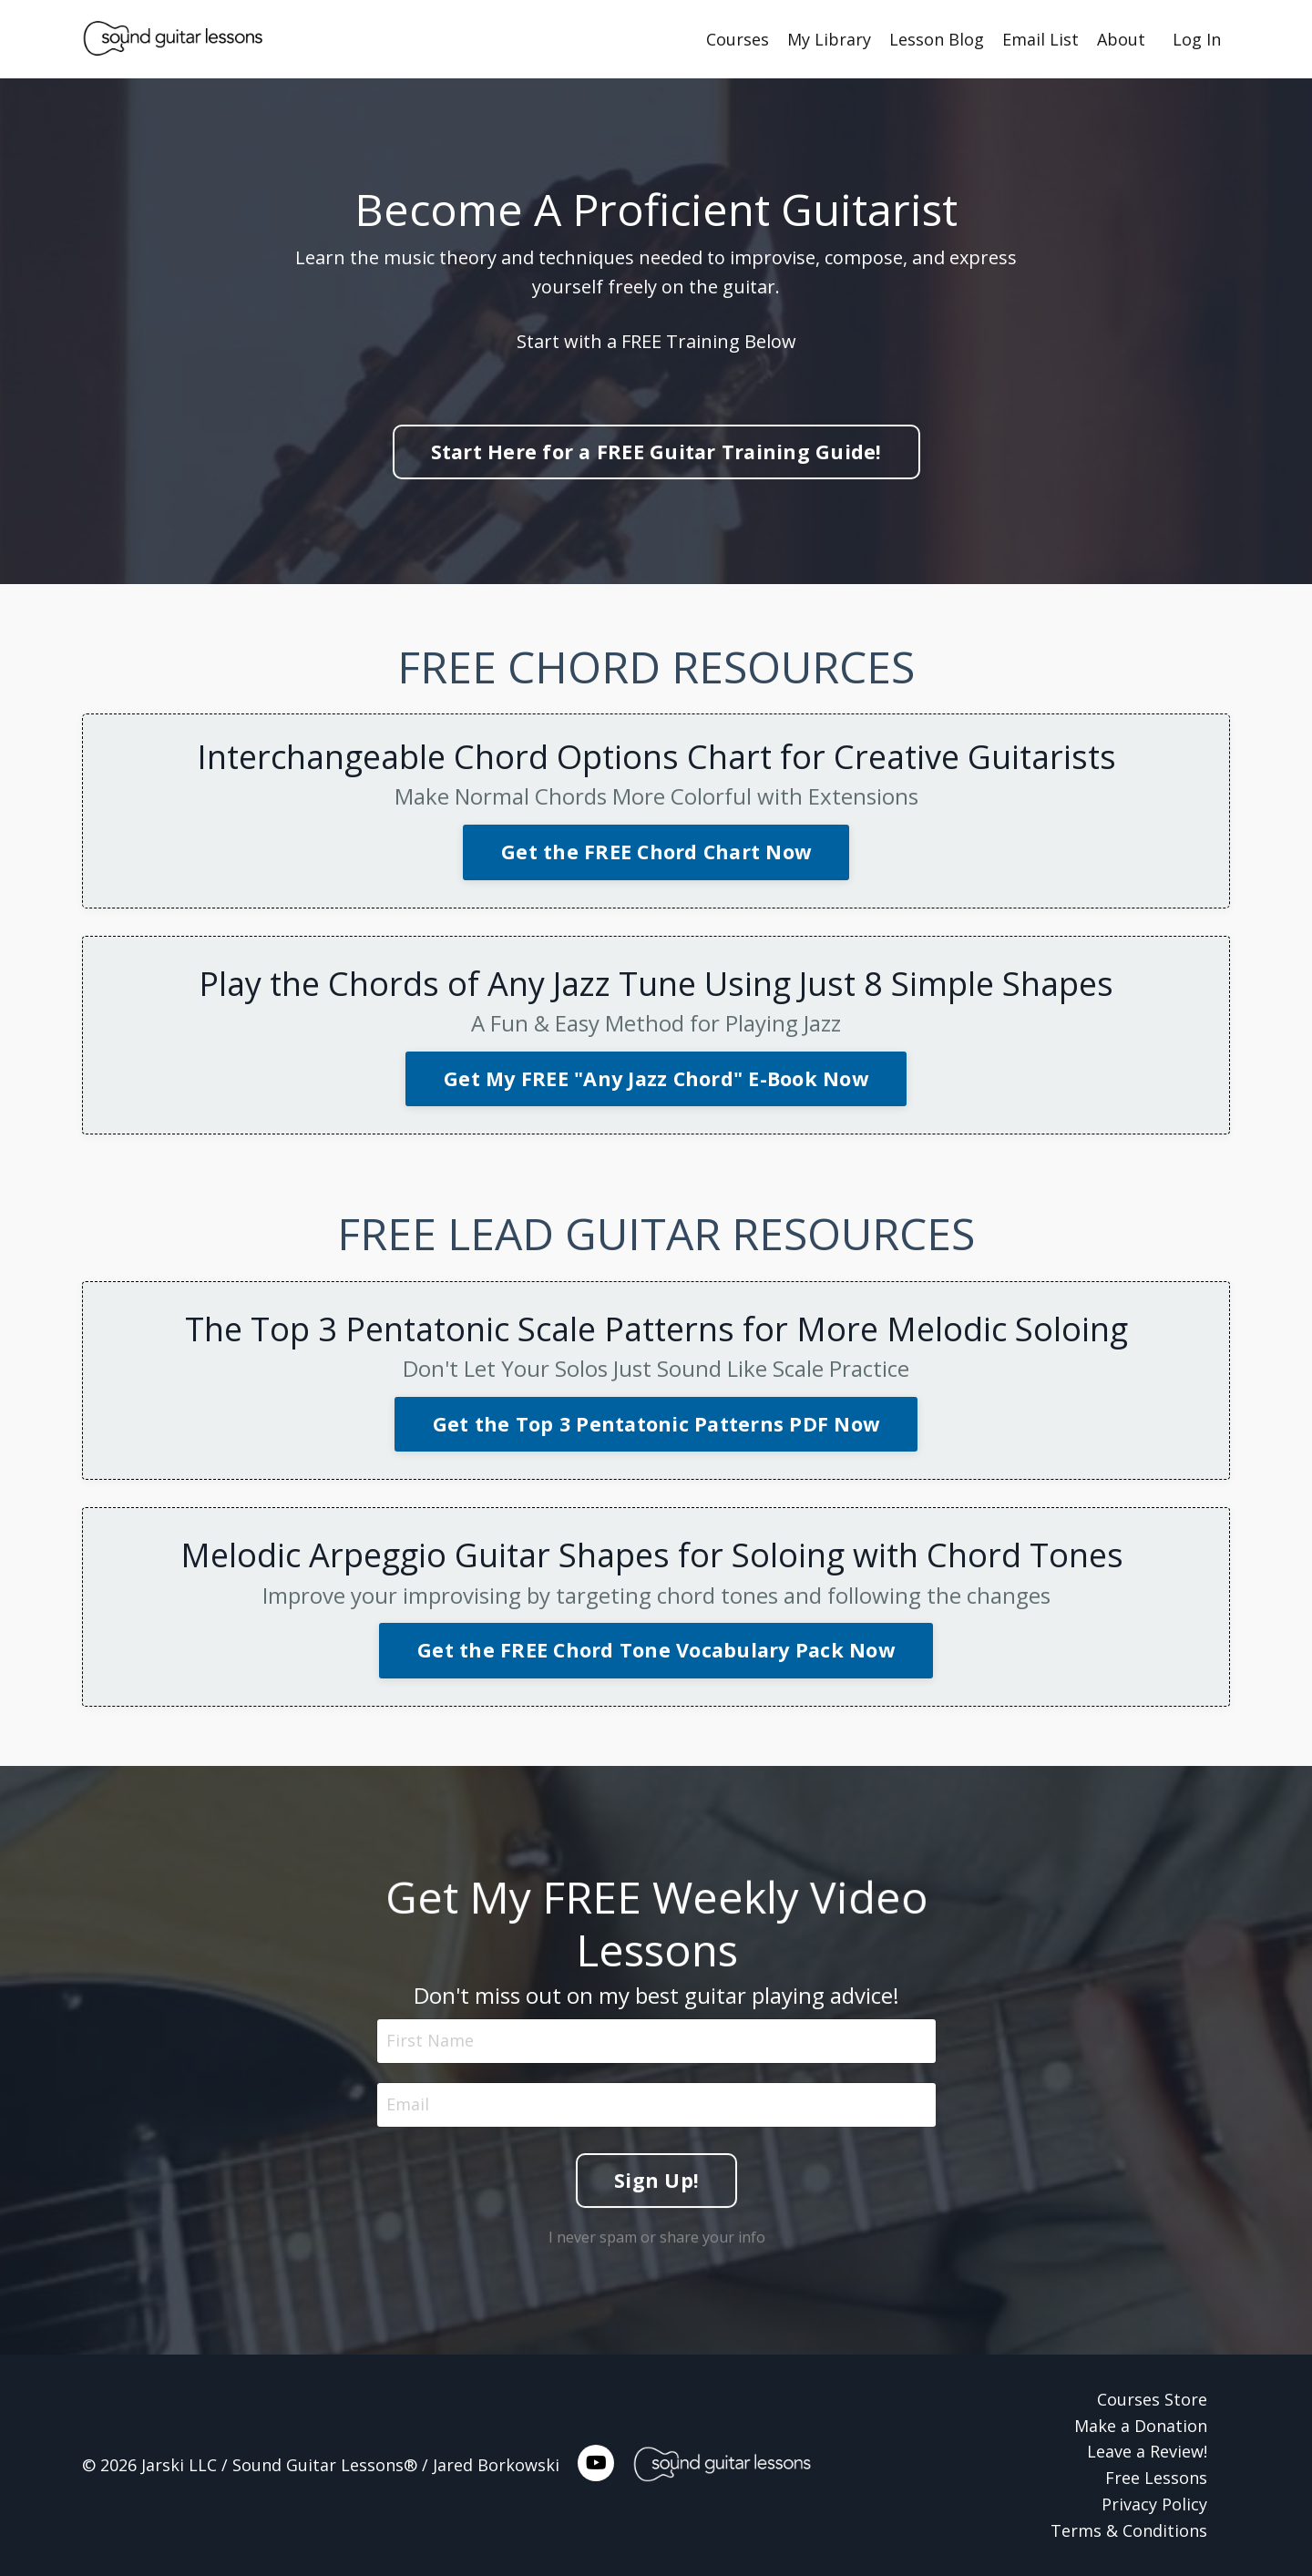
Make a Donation (1140, 2426)
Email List (1040, 39)
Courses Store (1152, 2399)
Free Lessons (1156, 2478)
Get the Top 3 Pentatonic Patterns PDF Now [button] (656, 1424)
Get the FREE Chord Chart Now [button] (656, 851)
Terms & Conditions (1129, 2530)
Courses (737, 39)
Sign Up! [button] (656, 2151)
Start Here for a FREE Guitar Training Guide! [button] (656, 451)
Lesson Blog (936, 39)
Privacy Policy (1154, 2504)
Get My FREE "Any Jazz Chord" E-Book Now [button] (656, 1078)
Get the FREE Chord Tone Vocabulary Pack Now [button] (656, 1650)
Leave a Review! (1147, 2451)
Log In (1197, 39)
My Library (829, 39)
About (1121, 39)
